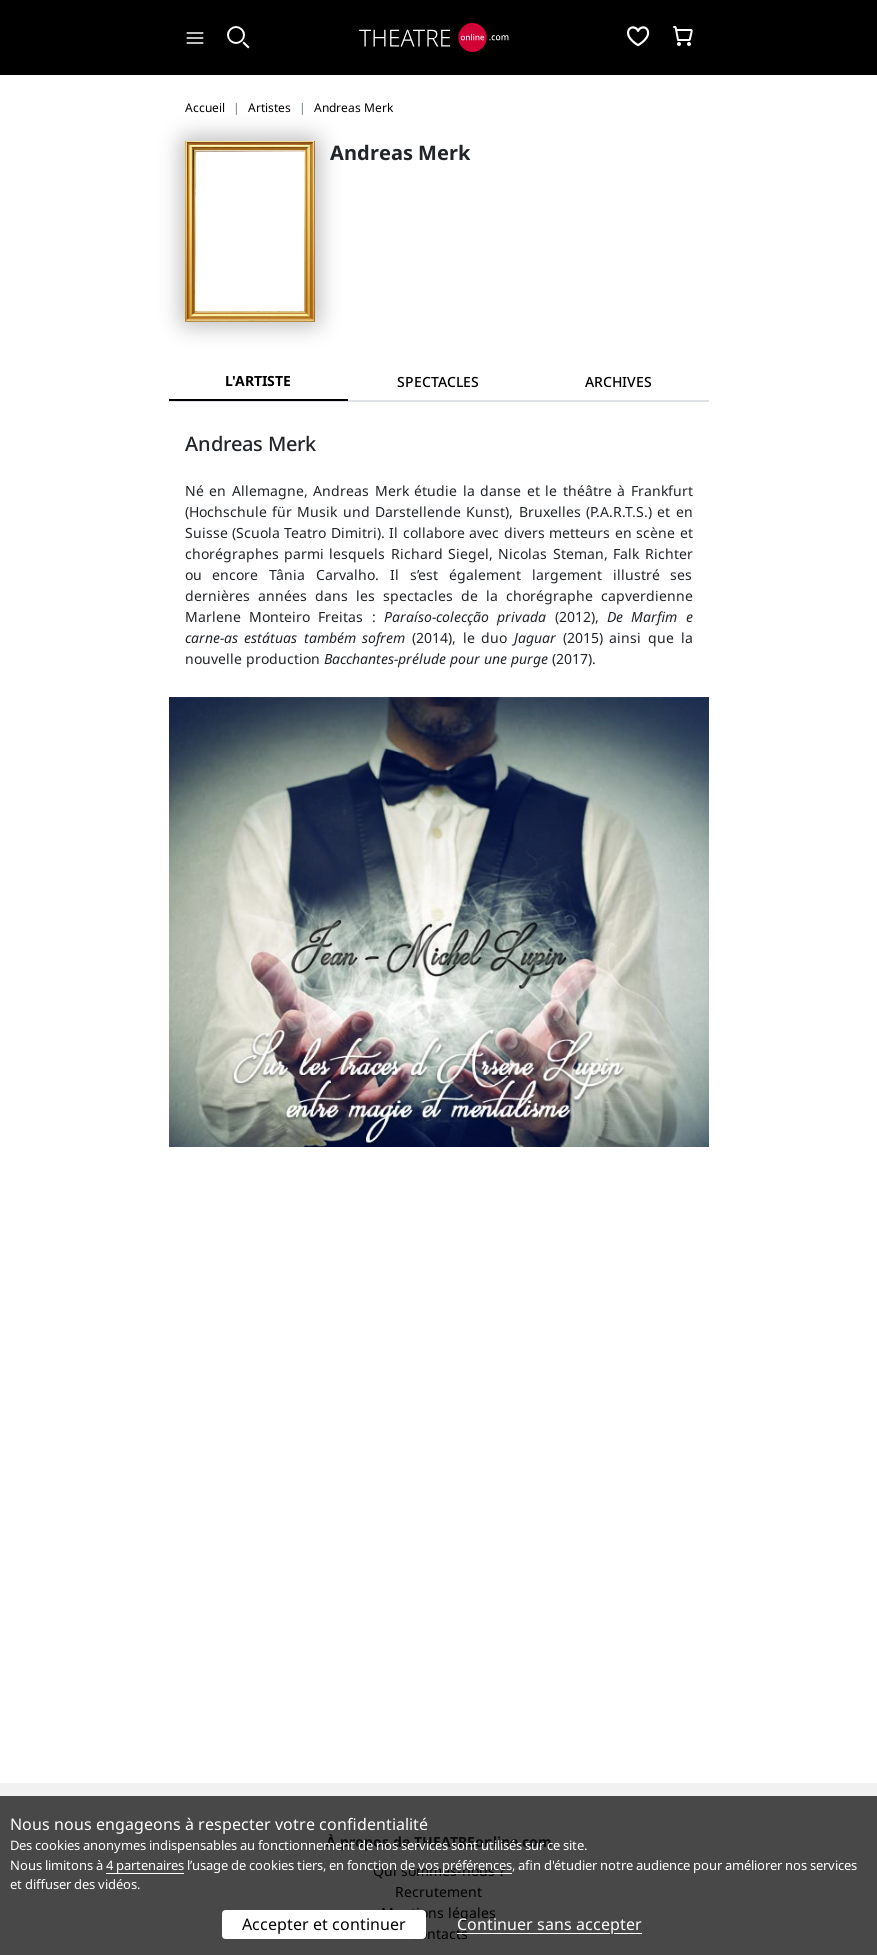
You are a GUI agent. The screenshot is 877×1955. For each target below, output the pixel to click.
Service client (438, 1488)
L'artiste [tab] (258, 380)
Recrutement (438, 1372)
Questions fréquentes (439, 1509)
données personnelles (462, 1530)
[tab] (438, 381)
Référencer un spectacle (438, 1625)
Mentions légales (438, 1393)
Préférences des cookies (438, 1551)
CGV (353, 1530)
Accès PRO (439, 1667)
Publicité (439, 1646)
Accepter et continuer (324, 1924)
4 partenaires (145, 1865)
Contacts (439, 1414)
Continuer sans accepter (549, 1924)
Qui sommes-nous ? (439, 1351)
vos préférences (465, 1865)
